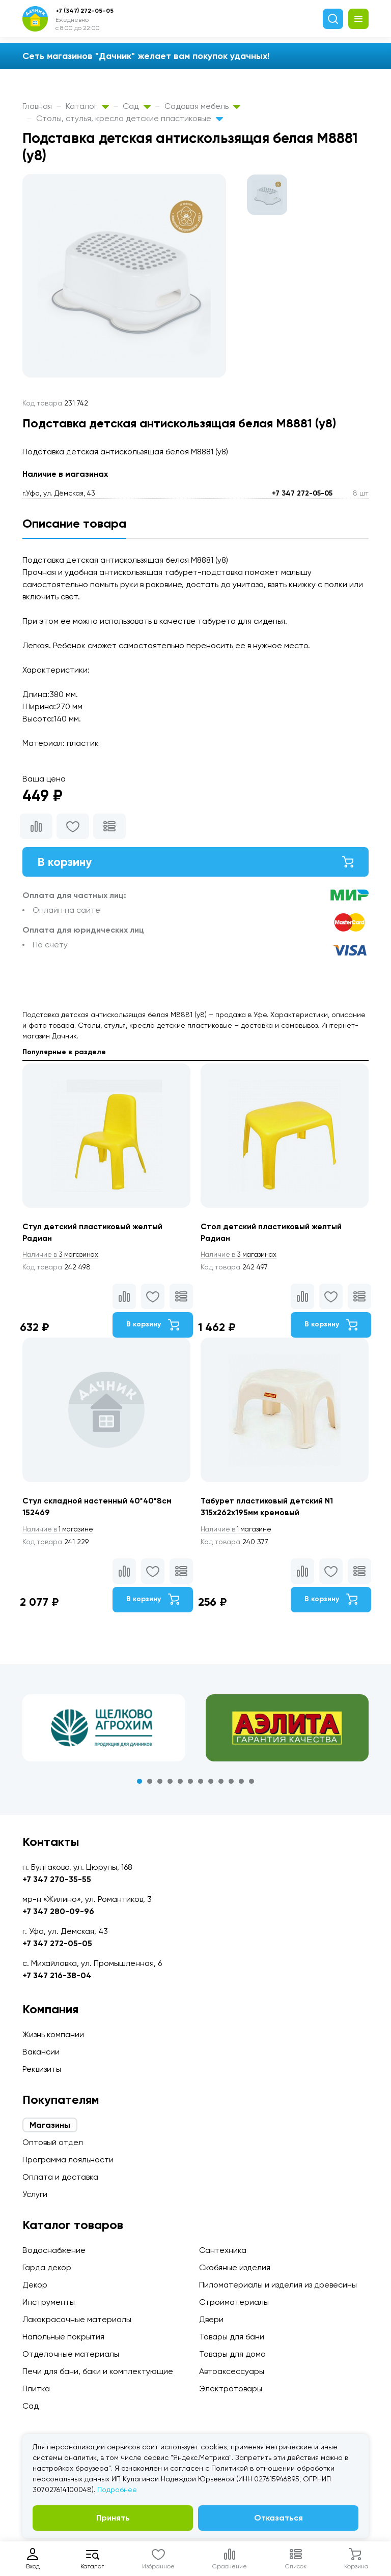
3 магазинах (62, 1256)
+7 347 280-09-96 (58, 1911)
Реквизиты (41, 2069)
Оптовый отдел (52, 2142)
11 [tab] (241, 1783)
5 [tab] (180, 1783)
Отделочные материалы (70, 2354)
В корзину (195, 862)
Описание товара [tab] (74, 523)
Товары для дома (232, 2354)
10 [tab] (231, 1783)
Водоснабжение (54, 2250)
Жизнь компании (53, 2034)
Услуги (34, 2194)
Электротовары (230, 2388)
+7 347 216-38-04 (57, 1975)
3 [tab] (159, 1783)
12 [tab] (251, 1783)
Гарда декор (46, 2267)
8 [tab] (210, 1783)
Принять (113, 2518)
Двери (211, 2319)
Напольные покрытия (63, 2336)
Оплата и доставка (60, 2177)
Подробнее (117, 2489)
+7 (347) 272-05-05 (84, 10)
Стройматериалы (234, 2302)
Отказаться (278, 2518)
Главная (37, 106)
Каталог (87, 106)
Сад (137, 106)
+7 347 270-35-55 (56, 1879)
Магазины (50, 2125)
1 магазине (59, 1531)
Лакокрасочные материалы (76, 2319)
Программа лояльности (68, 2159)
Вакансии (41, 2052)
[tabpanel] (104, 1730)
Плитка (36, 2388)
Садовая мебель (202, 106)
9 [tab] (221, 1783)
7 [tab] (200, 1783)
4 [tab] (170, 1783)
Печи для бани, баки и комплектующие (97, 2371)
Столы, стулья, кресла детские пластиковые (129, 118)
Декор (34, 2285)
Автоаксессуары (231, 2371)
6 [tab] (190, 1783)
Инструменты (48, 2302)
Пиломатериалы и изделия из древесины (278, 2285)
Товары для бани (231, 2336)
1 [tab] (139, 1783)
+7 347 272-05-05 (302, 493)
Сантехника (222, 2250)
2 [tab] (149, 1783)
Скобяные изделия (234, 2267)
